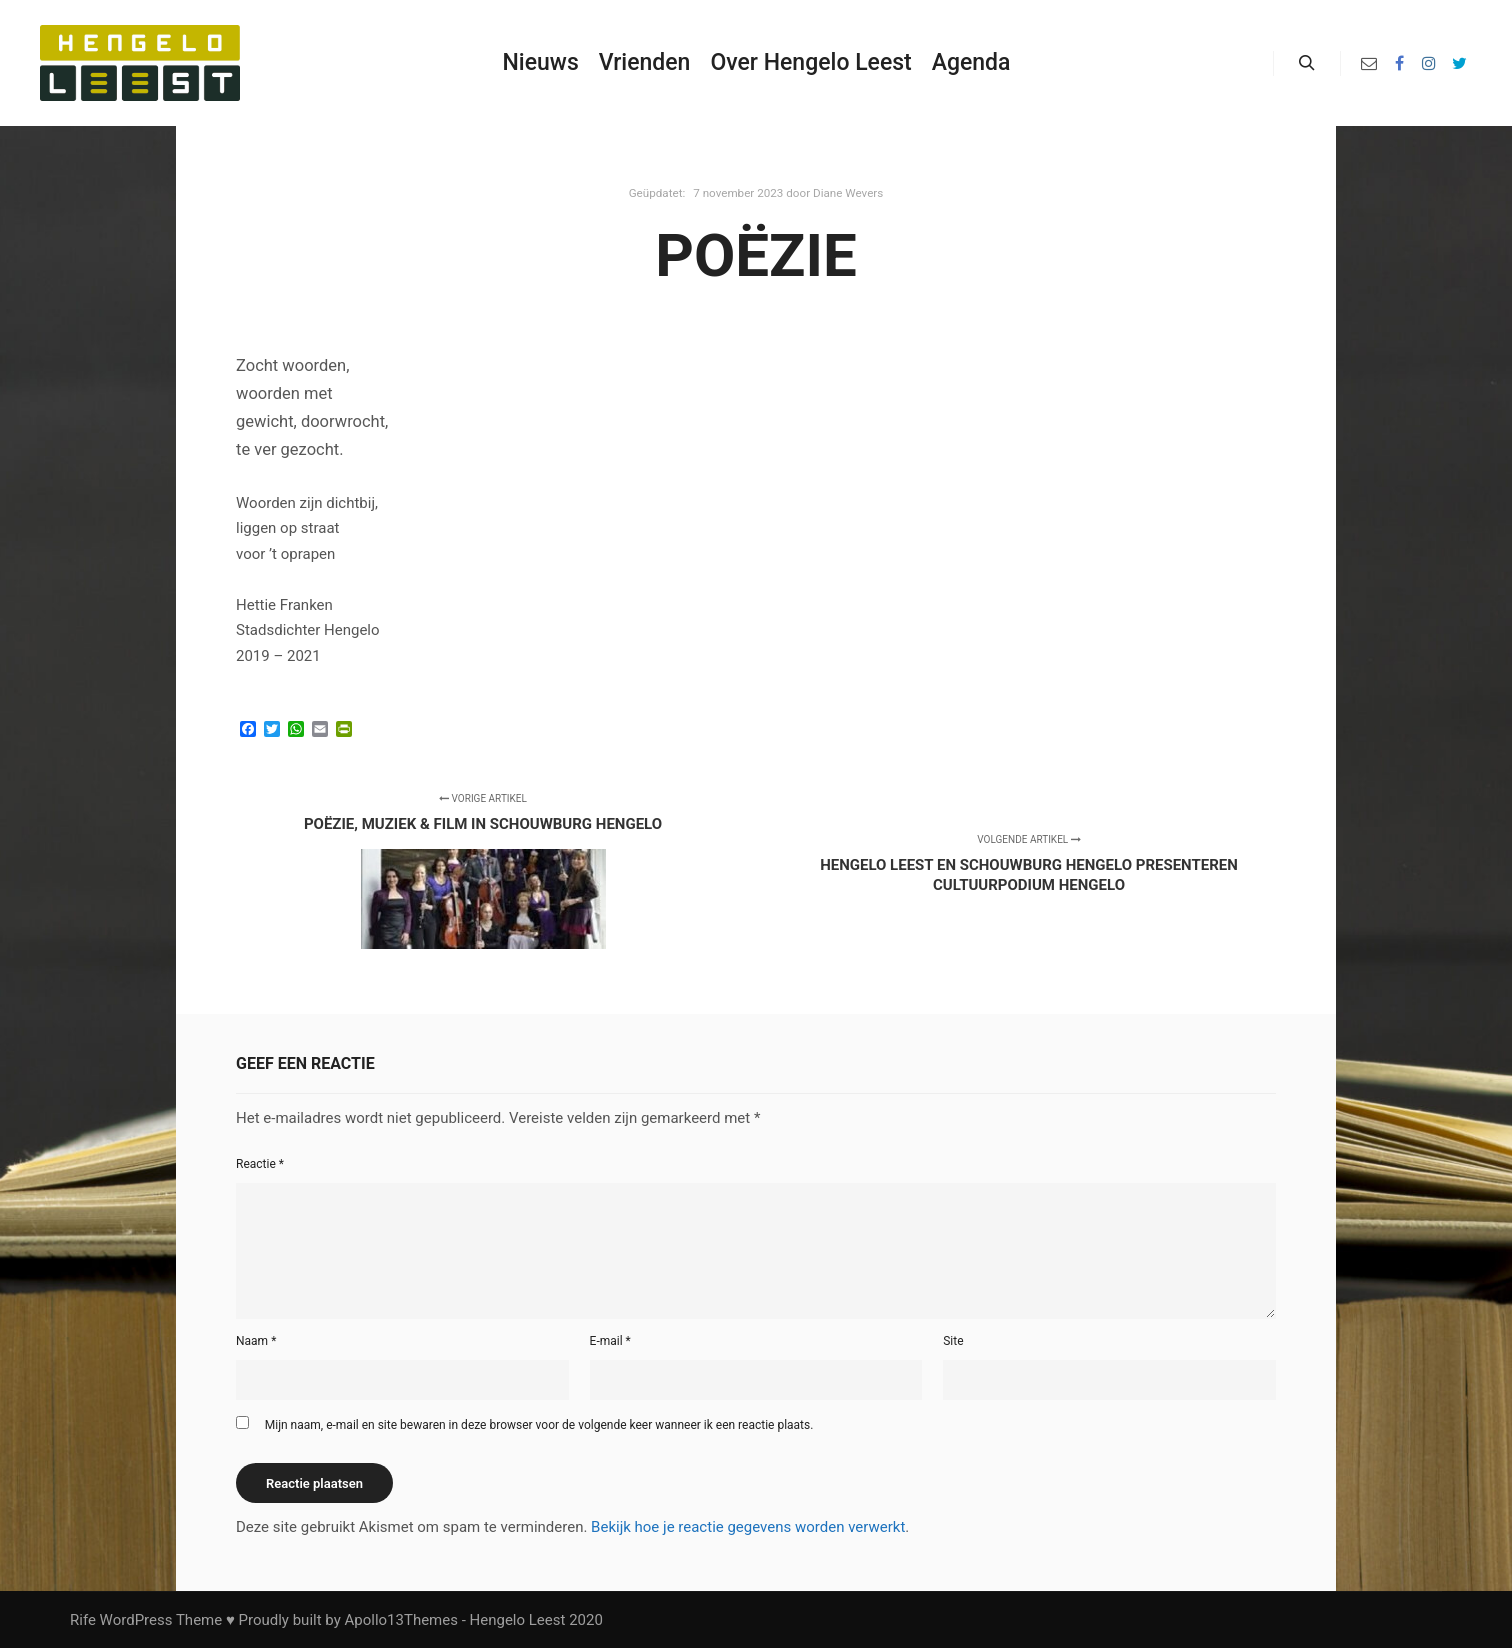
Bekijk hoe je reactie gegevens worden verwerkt (748, 1527)
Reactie (260, 1164)
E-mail (610, 1341)
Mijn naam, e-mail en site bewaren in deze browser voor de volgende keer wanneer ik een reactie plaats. (539, 1425)
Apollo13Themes (401, 1620)
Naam (256, 1341)
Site (953, 1341)
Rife (83, 1620)
